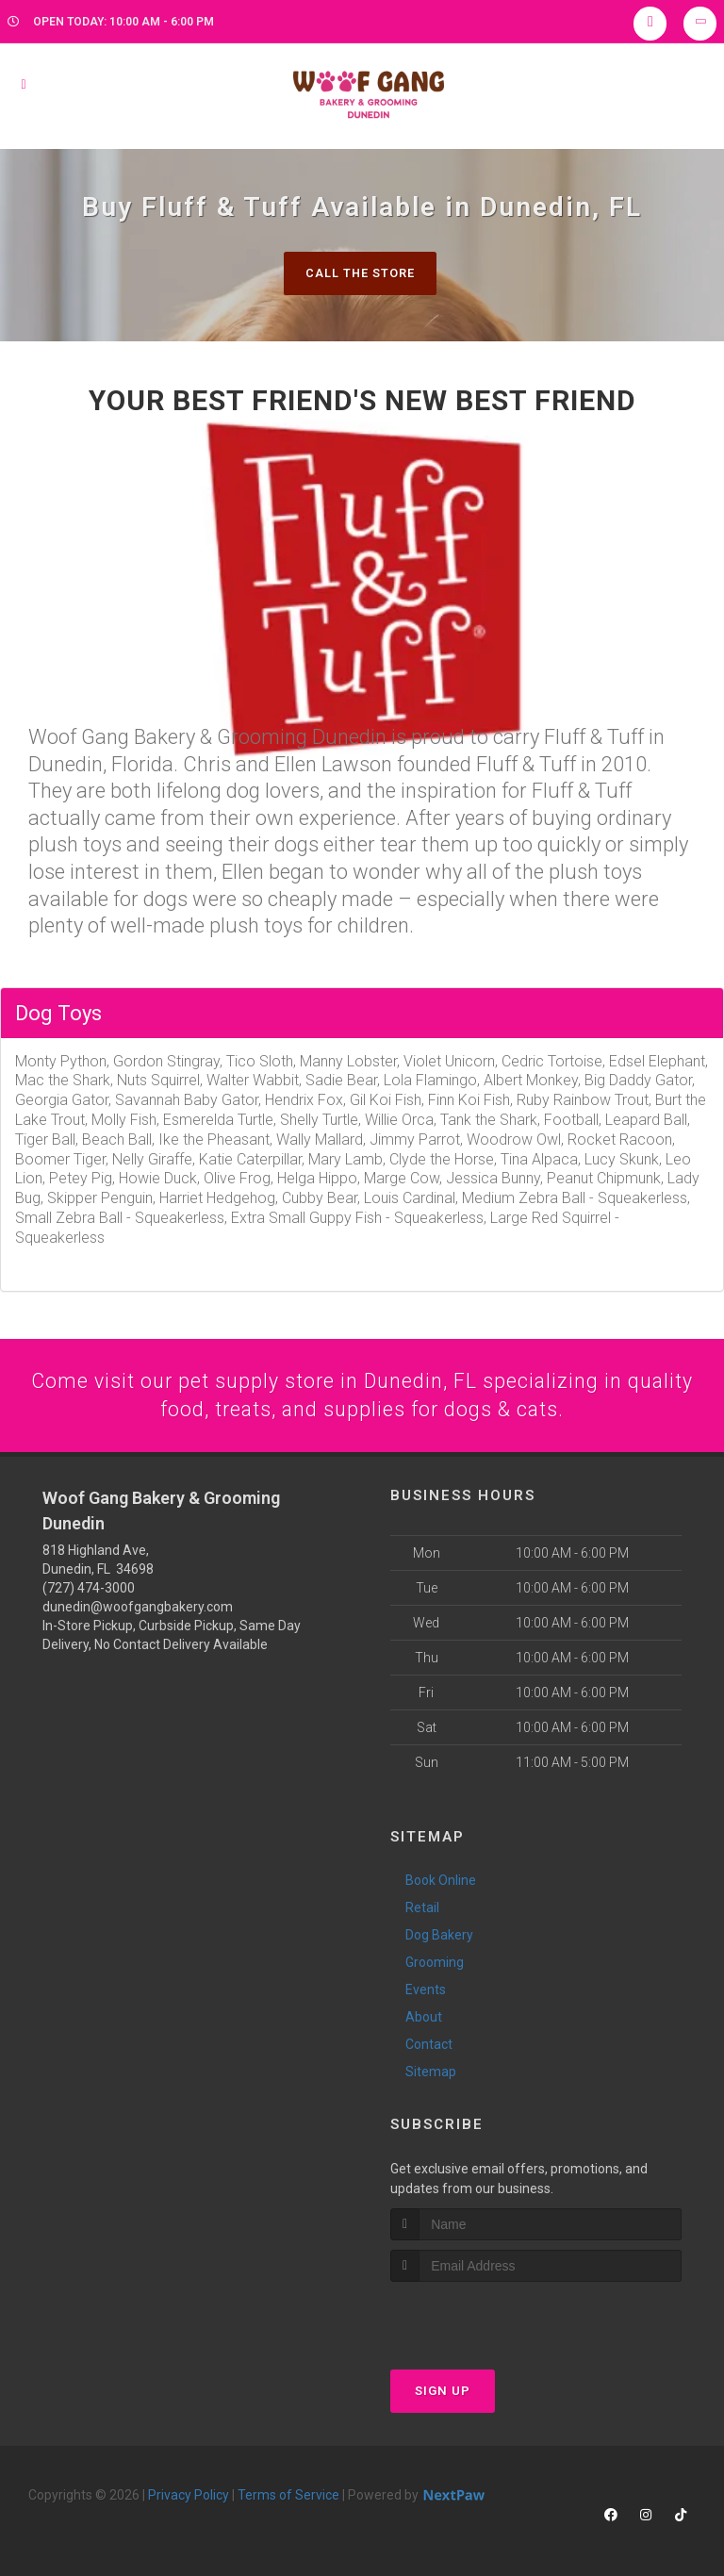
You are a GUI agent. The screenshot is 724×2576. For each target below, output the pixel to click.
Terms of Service (288, 2495)
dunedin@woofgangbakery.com (137, 1608)
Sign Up (442, 2392)
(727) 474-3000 (88, 1589)
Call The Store (359, 273)
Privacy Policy (188, 2495)
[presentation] (490, 2318)
